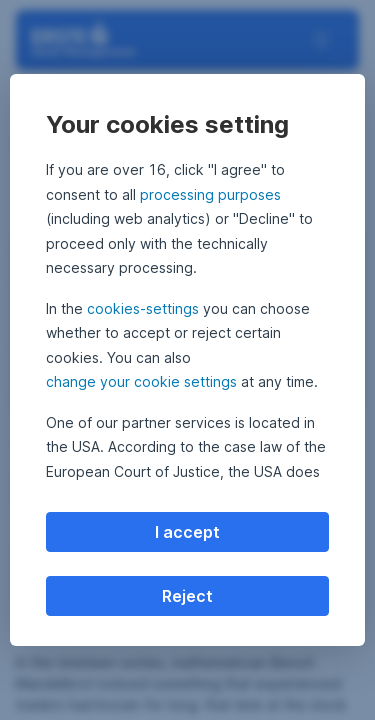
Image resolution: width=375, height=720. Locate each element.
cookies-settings (143, 308)
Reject (187, 596)
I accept (187, 532)
